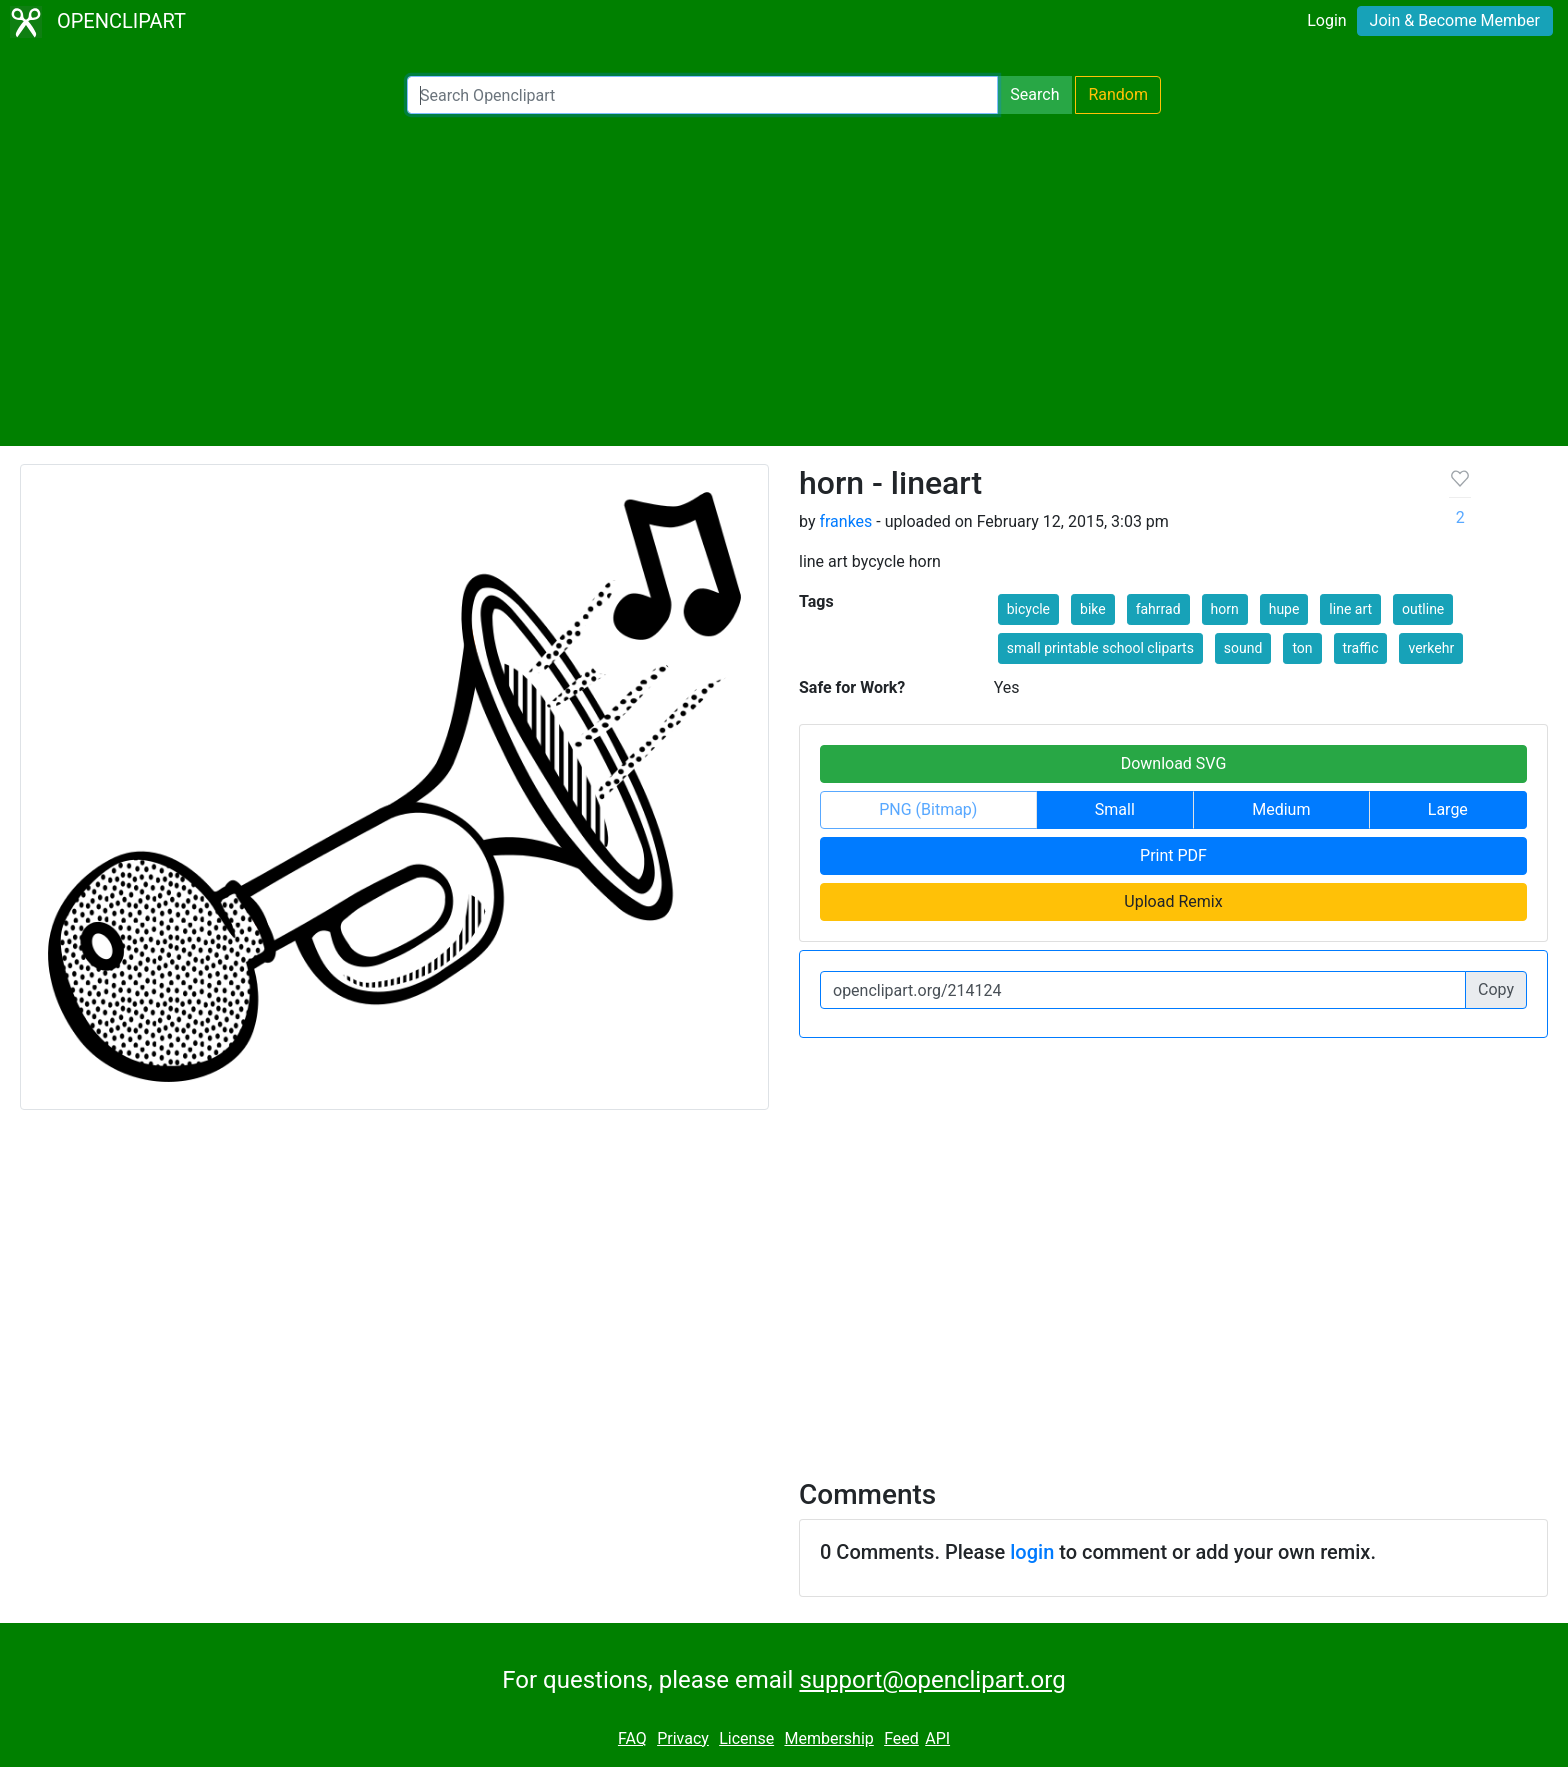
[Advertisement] (784, 280)
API (937, 1738)
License (746, 1738)
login (1032, 1552)
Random (1118, 94)
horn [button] (1225, 609)
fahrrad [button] (1158, 609)
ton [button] (1302, 648)
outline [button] (1423, 609)
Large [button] (1448, 809)
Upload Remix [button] (1173, 901)
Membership (828, 1738)
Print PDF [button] (1173, 855)
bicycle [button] (1028, 609)
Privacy (683, 1738)
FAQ (632, 1738)
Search (1034, 94)
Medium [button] (1281, 809)
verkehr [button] (1431, 648)
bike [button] (1093, 609)
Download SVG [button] (1174, 763)
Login (1326, 20)
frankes (845, 521)
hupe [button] (1284, 609)
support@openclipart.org (932, 1680)
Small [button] (1115, 809)
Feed (901, 1738)
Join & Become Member (1455, 20)
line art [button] (1350, 609)
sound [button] (1243, 648)
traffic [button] (1361, 648)
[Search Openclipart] (702, 95)
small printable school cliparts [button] (1100, 648)
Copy (1496, 989)
